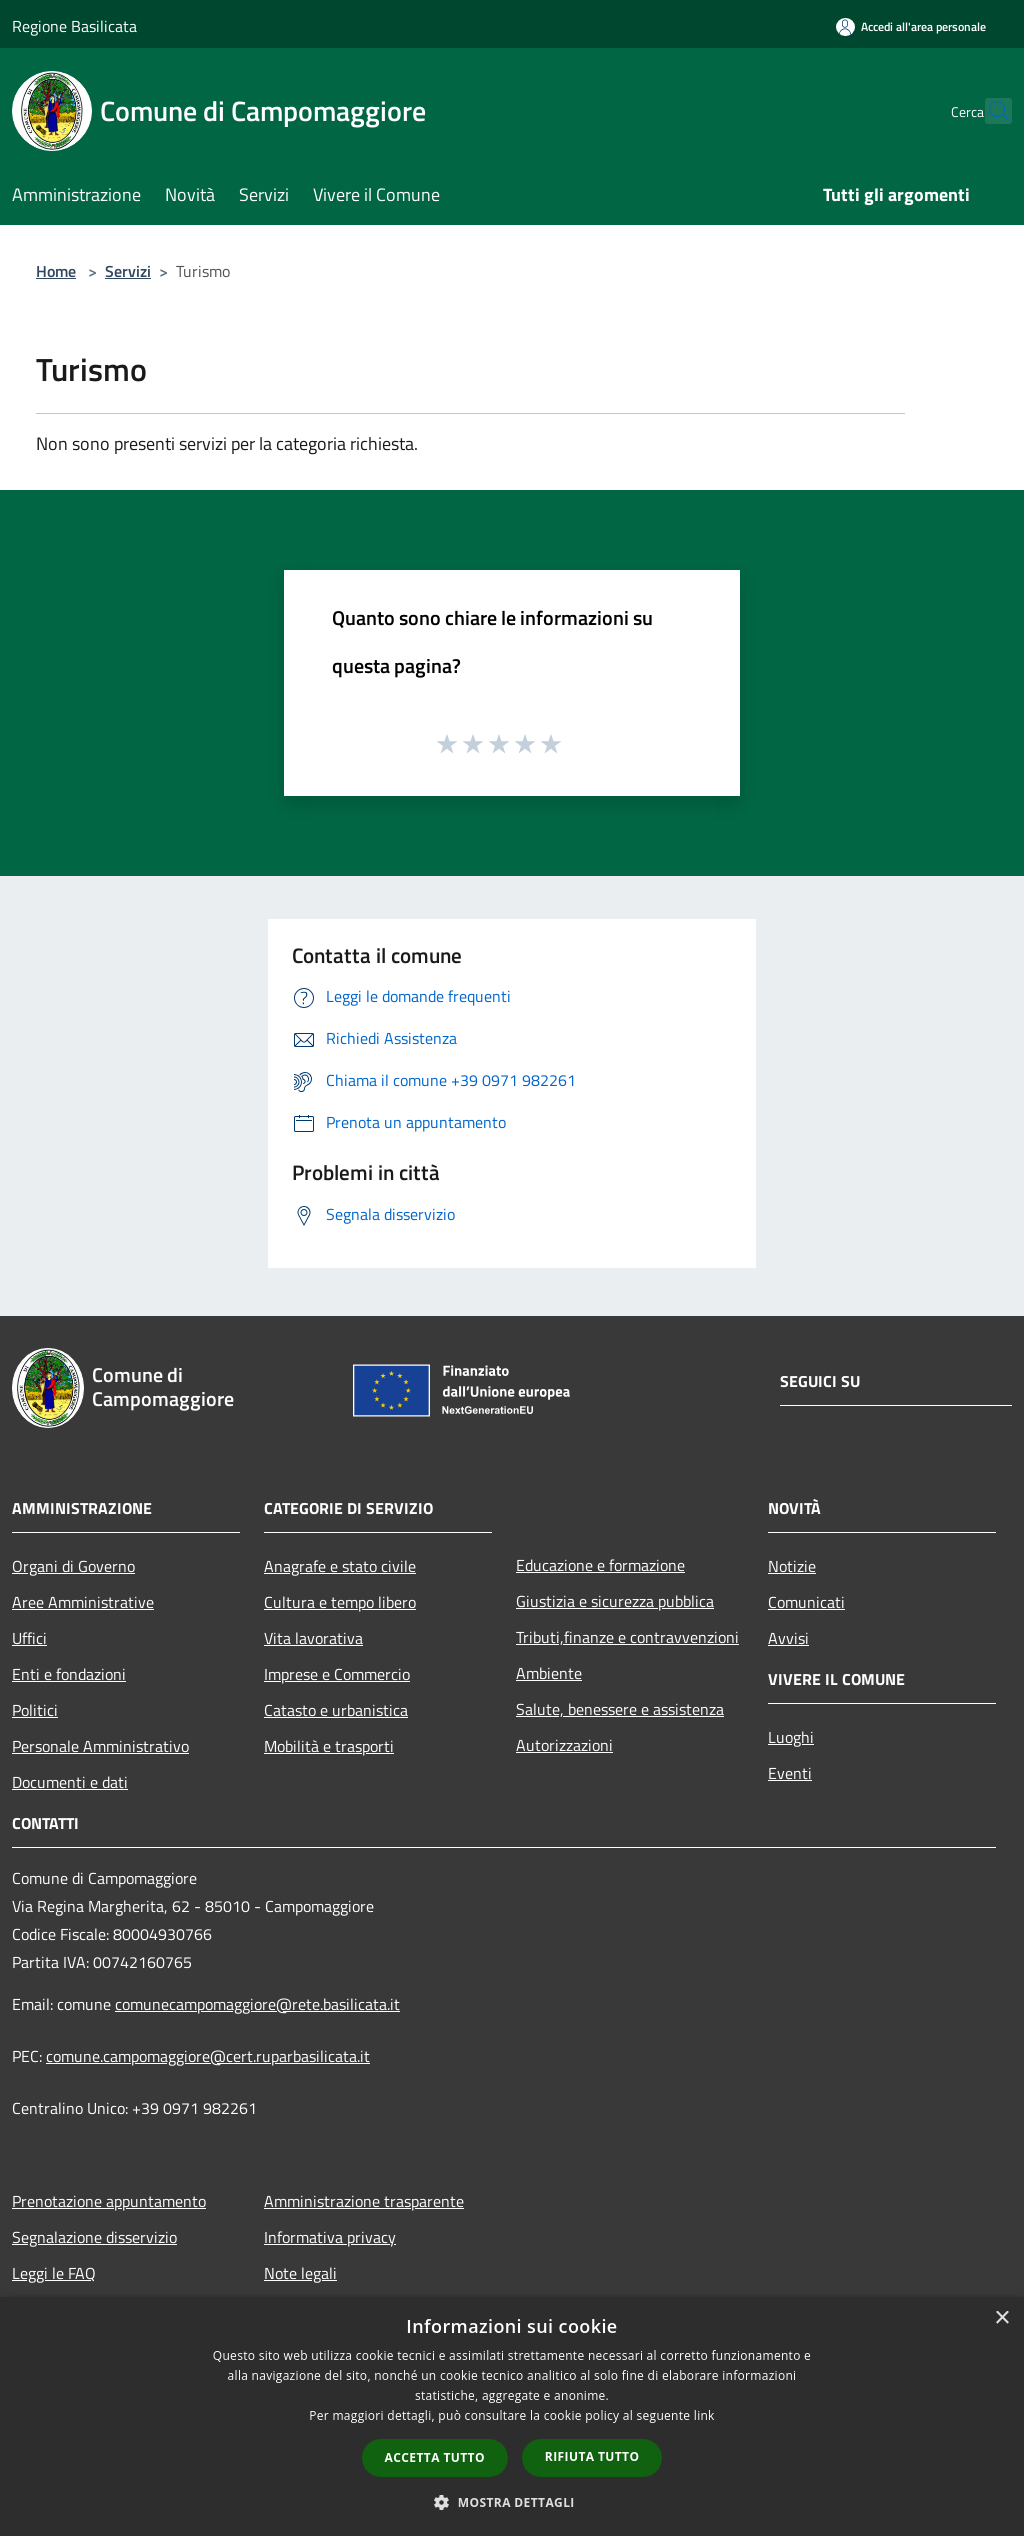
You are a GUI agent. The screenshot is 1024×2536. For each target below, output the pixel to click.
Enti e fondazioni (69, 1674)
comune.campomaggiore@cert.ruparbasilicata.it (208, 2056)
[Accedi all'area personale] (911, 26)
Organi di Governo (73, 1566)
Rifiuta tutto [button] (592, 2456)
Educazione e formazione (600, 1565)
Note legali (300, 2273)
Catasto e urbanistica (336, 1710)
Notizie (792, 1566)
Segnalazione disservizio (94, 2237)
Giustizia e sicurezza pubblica (615, 1601)
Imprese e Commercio (337, 1674)
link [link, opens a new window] (704, 2415)
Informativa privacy (330, 2237)
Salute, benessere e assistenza (620, 1709)
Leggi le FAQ (54, 2273)
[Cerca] (988, 111)
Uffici (29, 1638)
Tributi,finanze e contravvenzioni (627, 1637)
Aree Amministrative (83, 1602)
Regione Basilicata (74, 26)
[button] (512, 2502)
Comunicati (806, 1602)
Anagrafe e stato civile (340, 1566)
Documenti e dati (70, 1782)
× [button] (1001, 2318)
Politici (35, 1710)
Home (56, 271)
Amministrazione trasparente (364, 2201)
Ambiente (549, 1673)
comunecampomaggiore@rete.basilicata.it (257, 2004)
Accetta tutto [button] (435, 2457)
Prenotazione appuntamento (109, 2201)
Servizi (128, 271)
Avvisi (788, 1638)
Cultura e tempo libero (340, 1602)
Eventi (790, 1773)
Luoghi (791, 1737)
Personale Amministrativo (100, 1746)
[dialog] (512, 2416)
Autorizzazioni (564, 1745)
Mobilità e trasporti (329, 1746)
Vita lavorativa (313, 1638)
